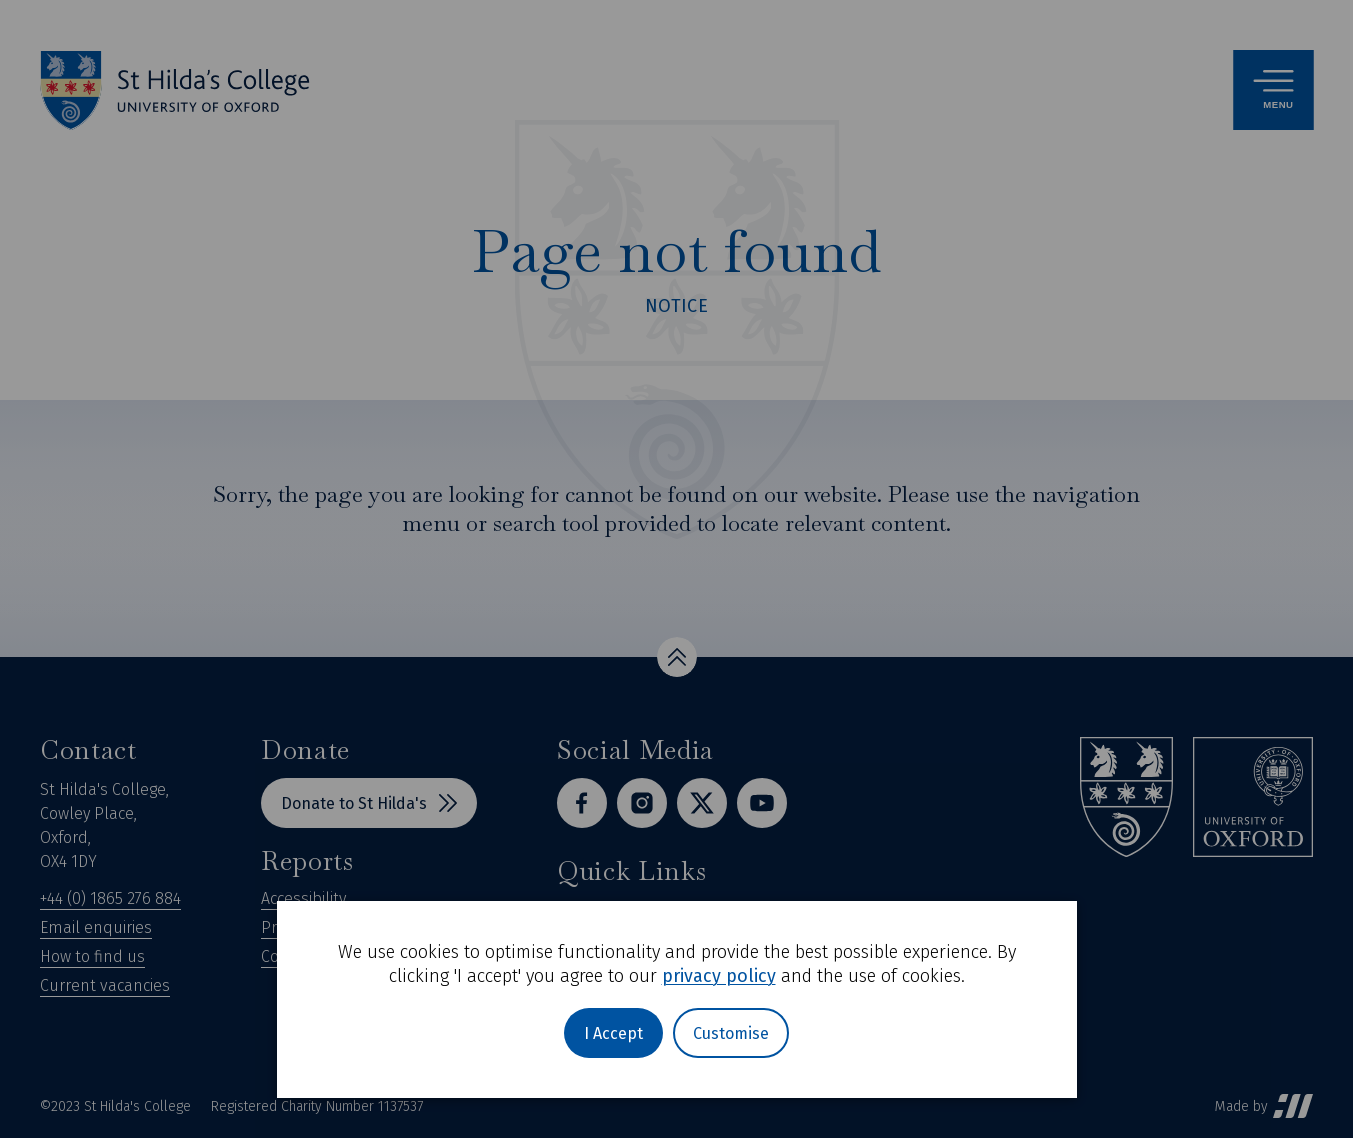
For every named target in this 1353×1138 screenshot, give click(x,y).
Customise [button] (731, 1033)
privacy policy (719, 976)
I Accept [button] (613, 1033)
